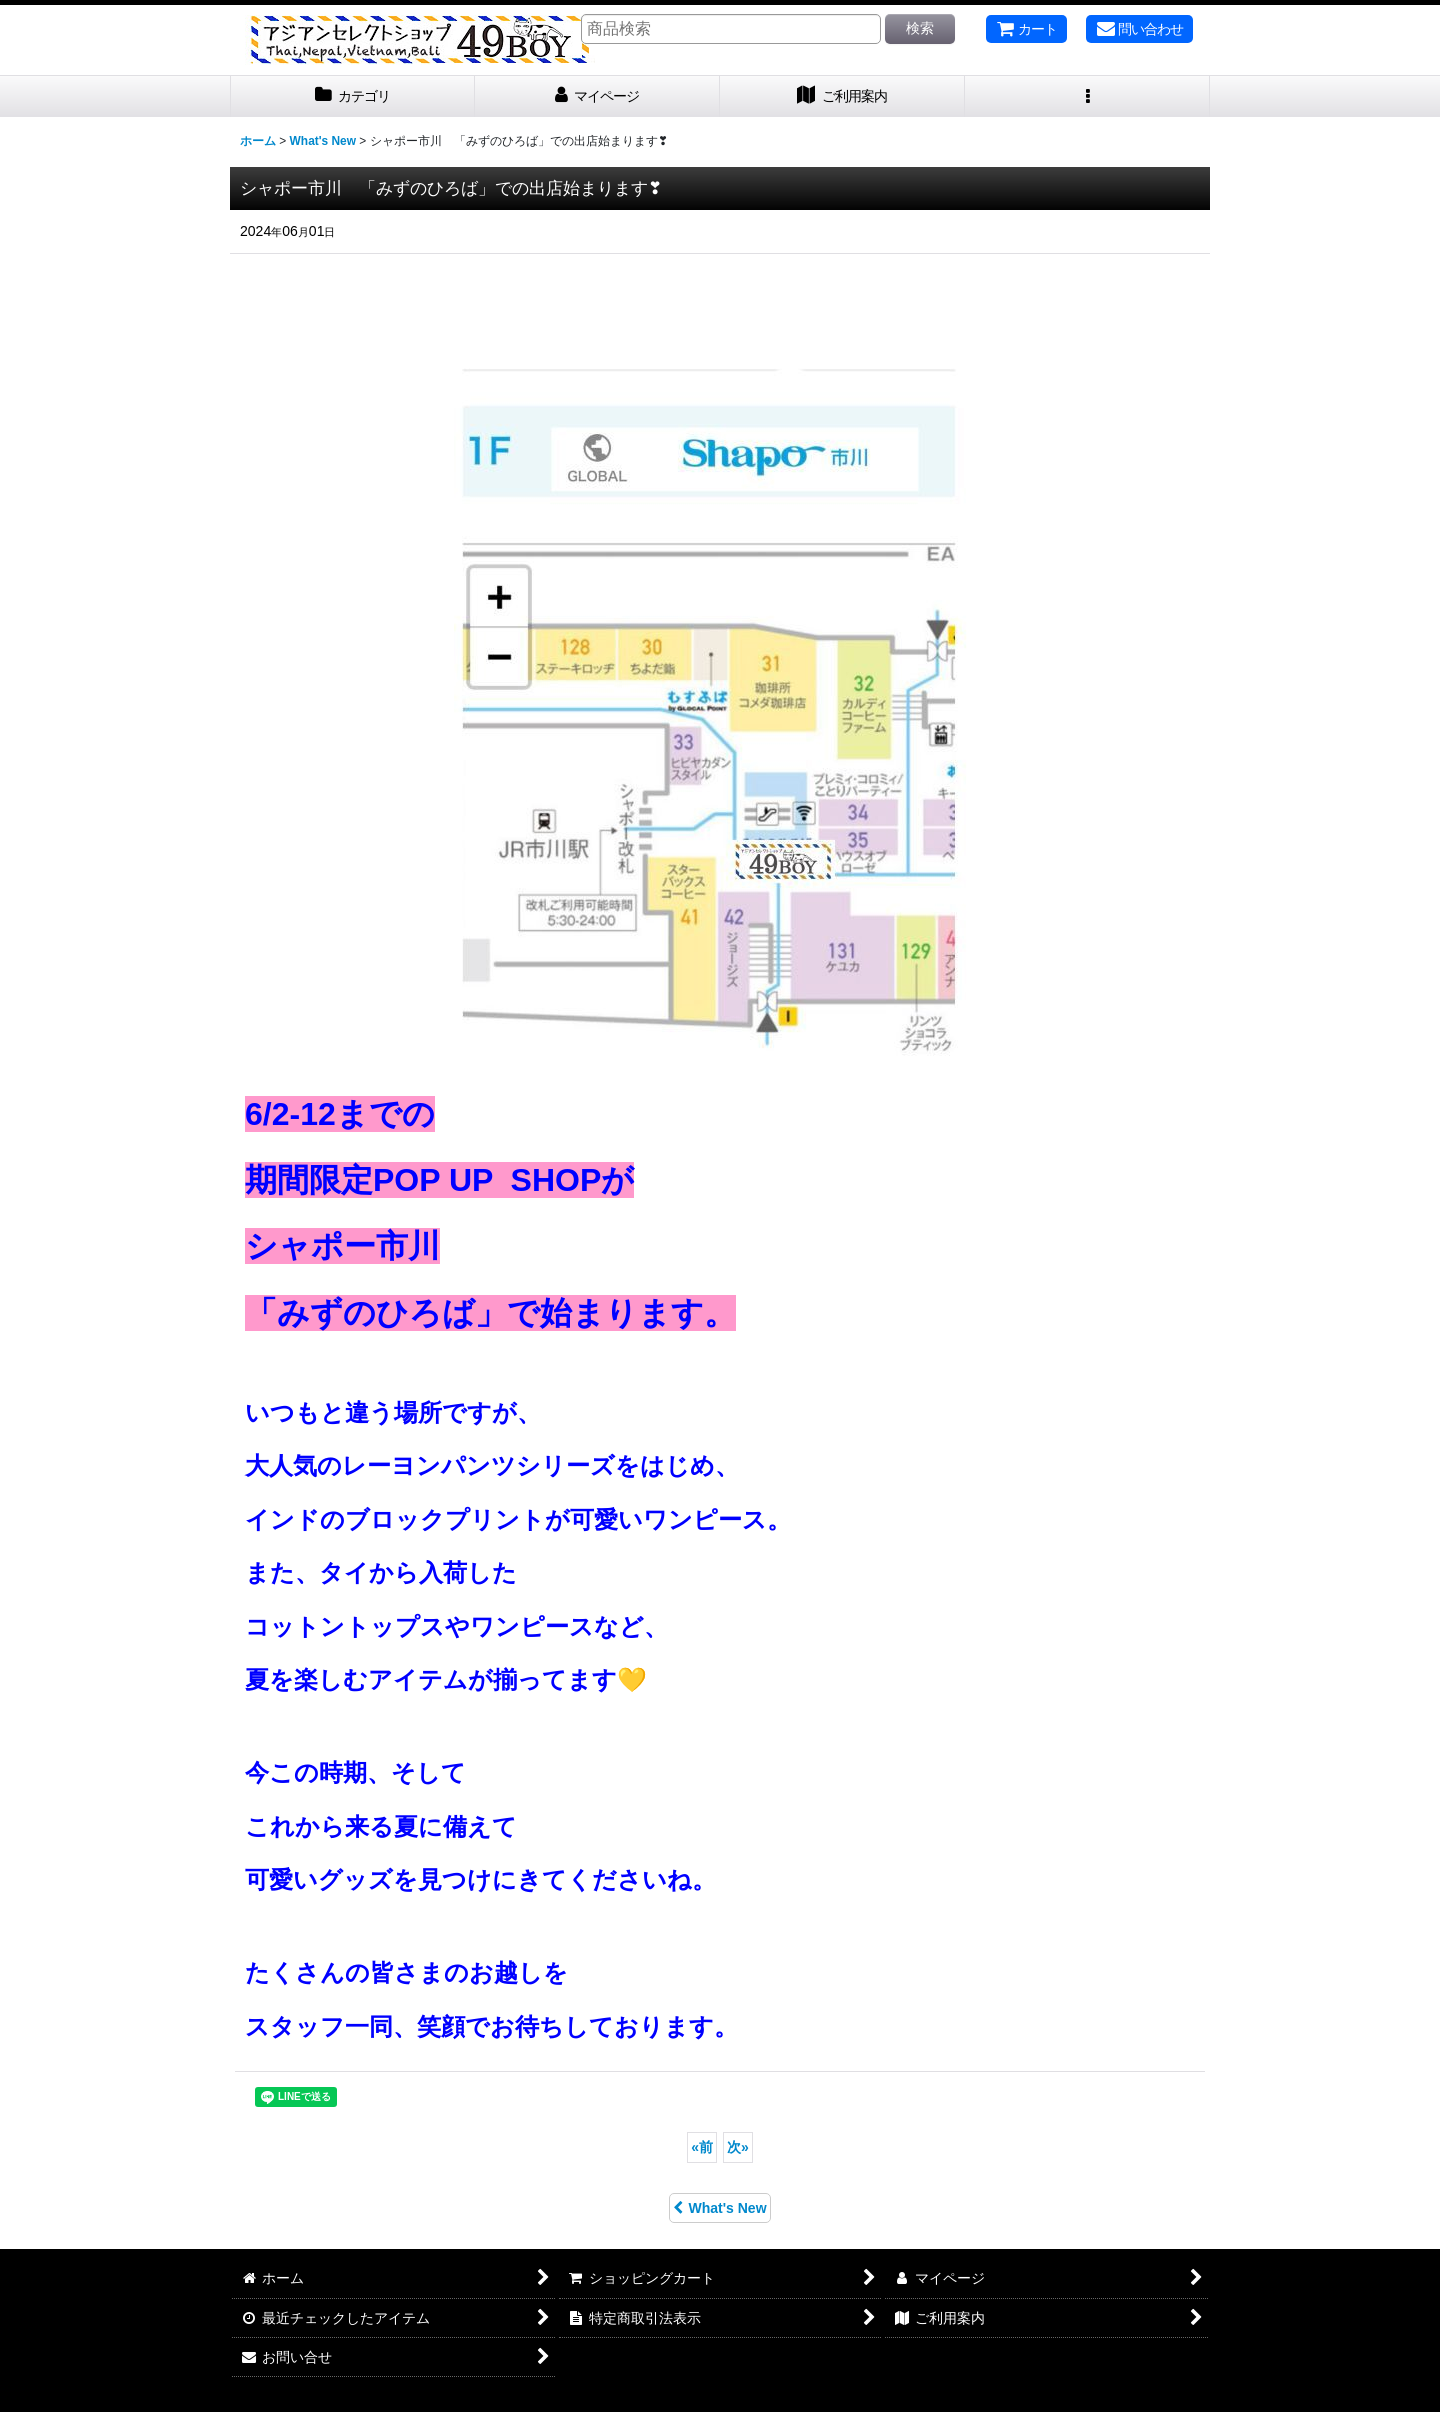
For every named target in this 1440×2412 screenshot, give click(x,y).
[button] (1087, 96)
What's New (719, 2208)
